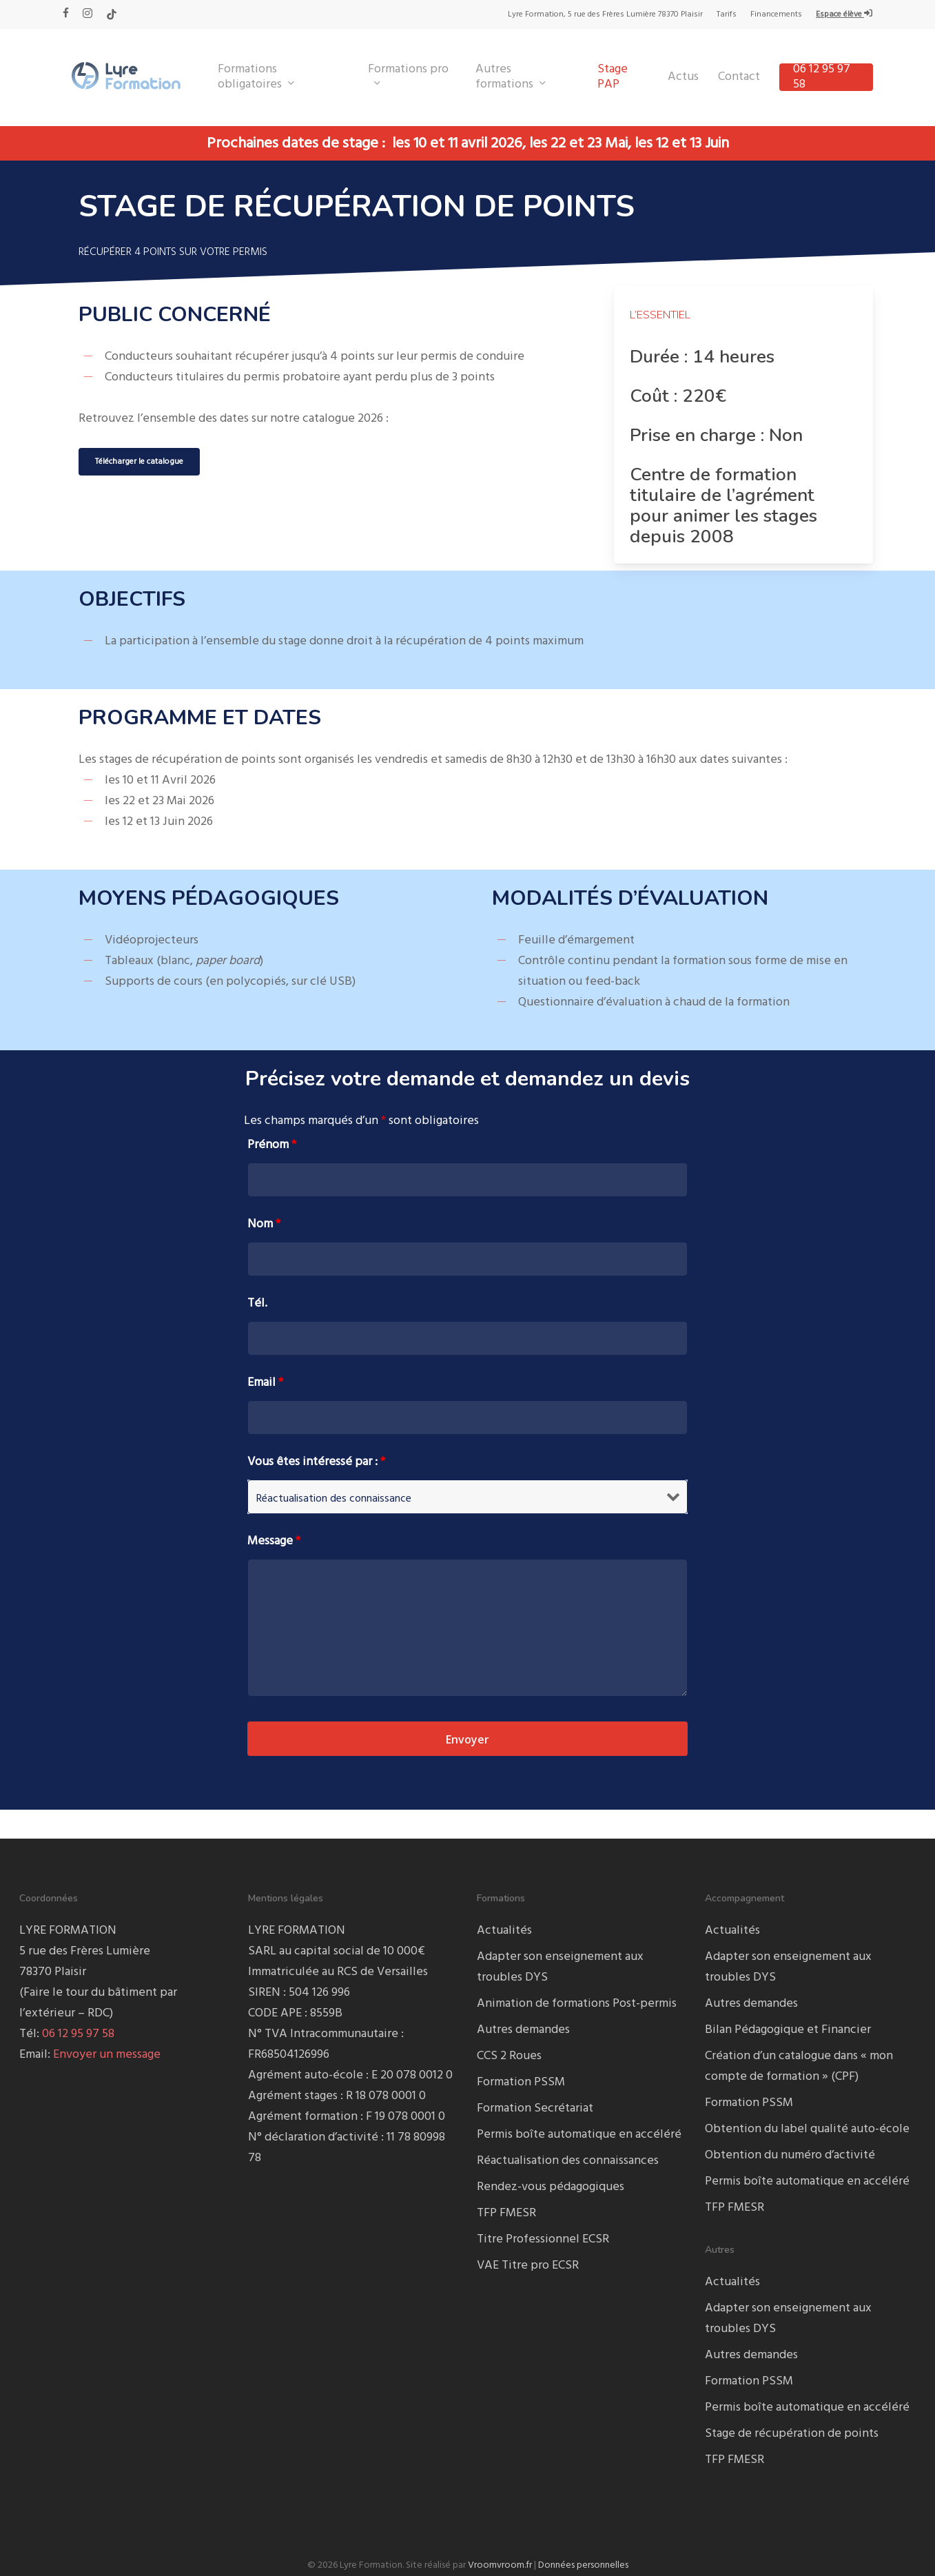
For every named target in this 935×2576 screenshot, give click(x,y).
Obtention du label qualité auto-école (807, 2129)
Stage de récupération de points (792, 2434)
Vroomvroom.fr (500, 2565)
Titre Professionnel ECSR (543, 2239)
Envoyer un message (107, 2055)
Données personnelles (583, 2565)
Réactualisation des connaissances (568, 2161)
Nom (263, 1224)
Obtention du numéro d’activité (790, 2155)
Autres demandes (523, 2030)
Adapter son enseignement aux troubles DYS (560, 1967)
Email (265, 1383)
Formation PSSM (521, 2082)
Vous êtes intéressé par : (316, 1462)
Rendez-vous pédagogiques (550, 2187)
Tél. (257, 1303)
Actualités (504, 1931)
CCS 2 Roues (509, 2056)
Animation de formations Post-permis (577, 2004)
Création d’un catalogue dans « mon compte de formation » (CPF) (799, 2066)
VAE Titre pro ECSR (528, 2266)
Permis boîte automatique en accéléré (579, 2135)
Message (273, 1541)
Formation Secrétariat (535, 2108)
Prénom (271, 1145)
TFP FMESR (506, 2213)
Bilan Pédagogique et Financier (788, 2030)
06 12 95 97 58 (78, 2034)
